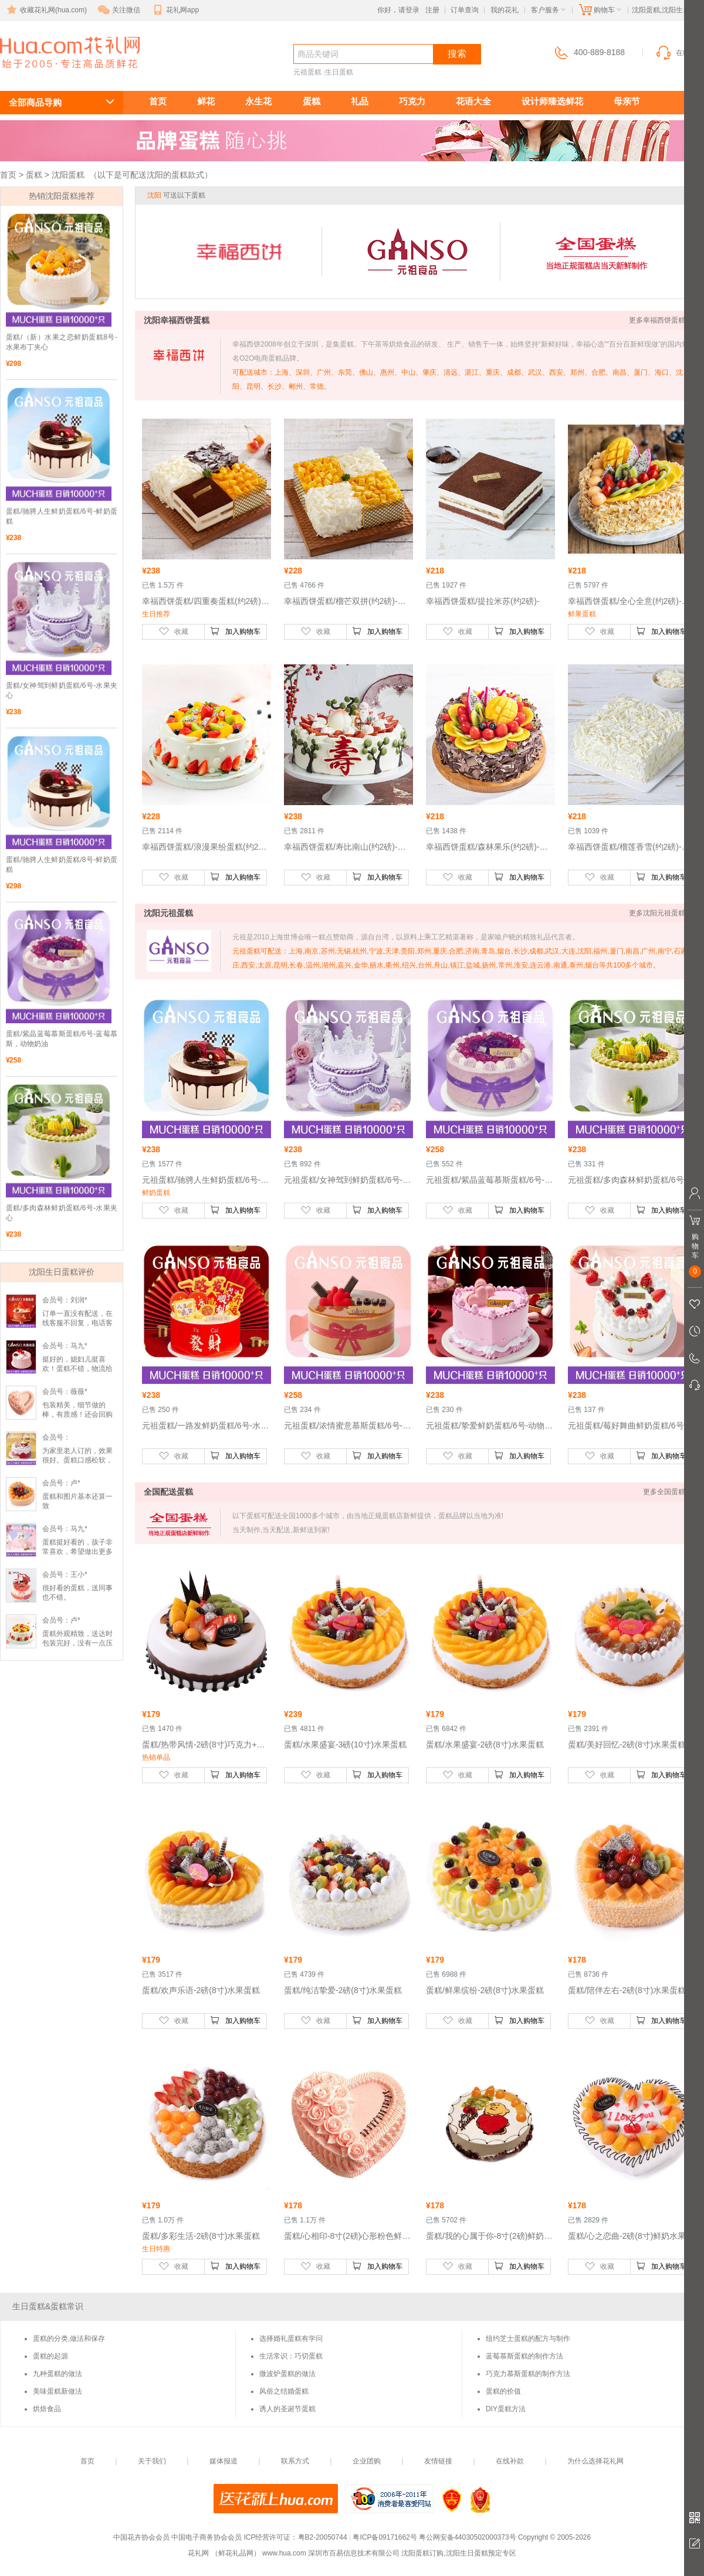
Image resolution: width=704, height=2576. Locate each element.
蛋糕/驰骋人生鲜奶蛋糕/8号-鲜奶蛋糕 (61, 865)
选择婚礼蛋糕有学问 (291, 2338)
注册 (432, 10)
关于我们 (152, 2461)
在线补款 (510, 2461)
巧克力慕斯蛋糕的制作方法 (528, 2374)
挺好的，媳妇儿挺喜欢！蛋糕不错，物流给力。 (77, 1368)
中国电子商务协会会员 (206, 2537)
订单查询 (465, 10)
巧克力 (412, 101)
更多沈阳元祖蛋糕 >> (662, 913)
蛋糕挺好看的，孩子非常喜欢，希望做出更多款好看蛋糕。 (77, 1551)
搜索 (457, 54)
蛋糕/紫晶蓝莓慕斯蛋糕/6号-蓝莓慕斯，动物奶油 (61, 1039)
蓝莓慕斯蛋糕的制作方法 (524, 2356)
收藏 (173, 631)
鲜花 (206, 101)
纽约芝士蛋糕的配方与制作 (528, 2338)
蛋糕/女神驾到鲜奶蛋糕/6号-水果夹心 (61, 690)
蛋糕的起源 (50, 2356)
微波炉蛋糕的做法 (287, 2374)
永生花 (258, 101)
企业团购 (367, 2461)
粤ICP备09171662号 (385, 2537)
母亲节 (627, 101)
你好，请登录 (398, 10)
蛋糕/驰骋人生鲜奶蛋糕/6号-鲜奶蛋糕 (61, 516)
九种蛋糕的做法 (57, 2374)
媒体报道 (223, 2461)
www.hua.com (284, 2553)
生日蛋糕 (339, 72)
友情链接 (438, 2461)
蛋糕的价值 (503, 2391)
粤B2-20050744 (322, 2537)
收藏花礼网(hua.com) (46, 10)
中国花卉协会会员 (141, 2537)
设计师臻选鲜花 (552, 101)
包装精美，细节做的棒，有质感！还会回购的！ (77, 1414)
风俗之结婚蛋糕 (284, 2391)
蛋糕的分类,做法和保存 (69, 2338)
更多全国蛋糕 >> (669, 1492)
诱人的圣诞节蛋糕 (287, 2409)
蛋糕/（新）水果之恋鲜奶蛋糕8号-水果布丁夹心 (61, 342)
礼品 (359, 101)
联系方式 (295, 2461)
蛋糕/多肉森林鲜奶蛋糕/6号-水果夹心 (61, 1213)
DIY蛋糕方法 (506, 2409)
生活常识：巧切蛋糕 (291, 2356)
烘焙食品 (47, 2409)
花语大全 (473, 101)
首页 (158, 101)
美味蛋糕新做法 (57, 2391)
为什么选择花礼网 (595, 2461)
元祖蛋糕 (307, 72)
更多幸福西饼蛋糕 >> (662, 320)
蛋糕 (311, 101)
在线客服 (679, 53)
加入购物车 (235, 631)
